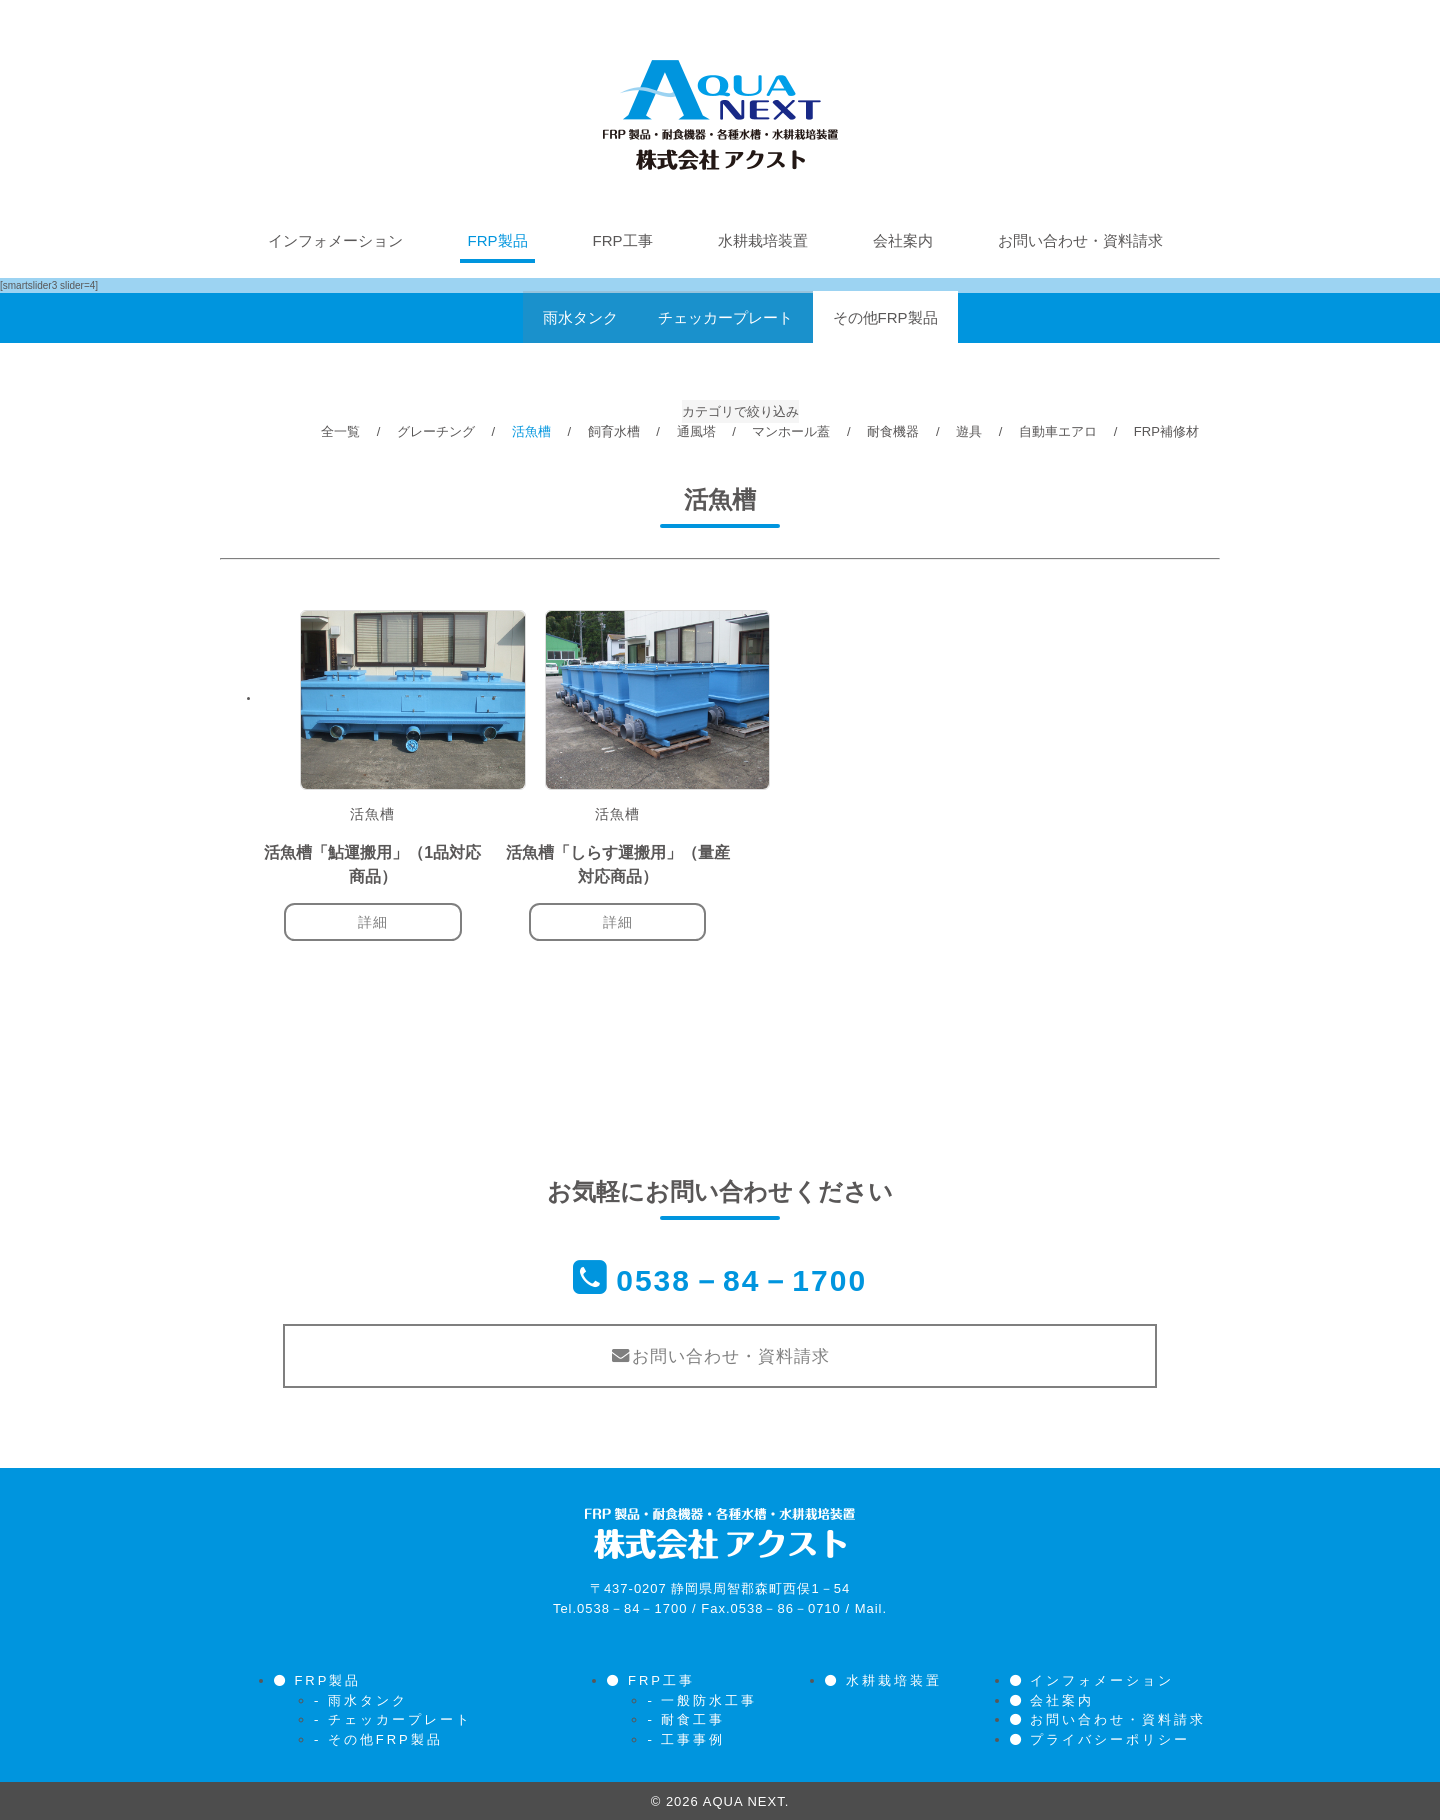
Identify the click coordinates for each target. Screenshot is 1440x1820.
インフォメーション (335, 240)
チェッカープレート (725, 317)
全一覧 (340, 431)
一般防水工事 (709, 1698)
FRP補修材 (1166, 431)
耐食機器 (893, 431)
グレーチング (436, 431)
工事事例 (693, 1737)
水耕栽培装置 (763, 240)
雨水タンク (580, 317)
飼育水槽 (614, 431)
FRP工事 (623, 240)
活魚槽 (531, 431)
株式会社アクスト (720, 115)
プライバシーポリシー (1110, 1737)
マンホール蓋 (791, 431)
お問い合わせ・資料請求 (1080, 240)
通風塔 (696, 431)
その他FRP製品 (885, 317)
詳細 (373, 921)
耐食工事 (693, 1717)
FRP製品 (498, 240)
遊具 (969, 431)
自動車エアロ (1058, 431)
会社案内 (903, 240)
